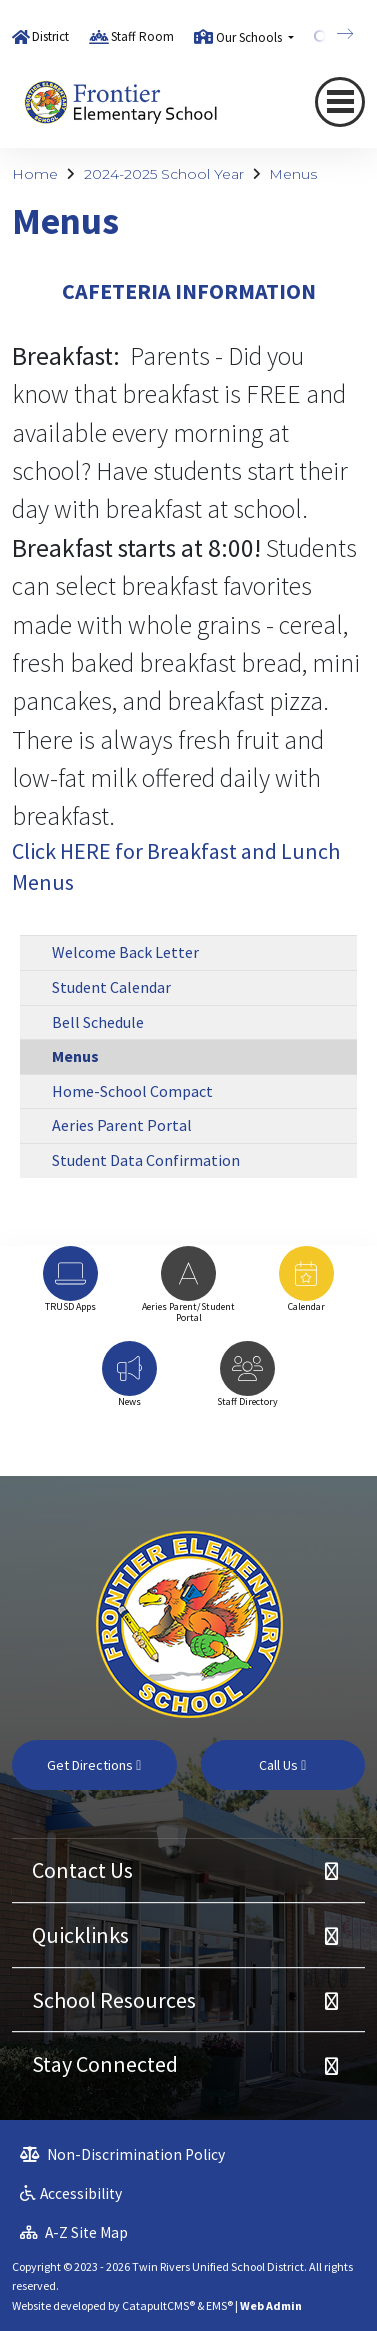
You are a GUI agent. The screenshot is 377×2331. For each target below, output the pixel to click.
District (50, 36)
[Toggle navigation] (340, 102)
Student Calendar (111, 987)
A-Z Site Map (74, 2232)
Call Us (282, 1765)
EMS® (219, 2305)
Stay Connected (105, 2064)
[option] (71, 1288)
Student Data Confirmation (146, 1160)
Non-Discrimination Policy (122, 2154)
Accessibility (71, 2193)
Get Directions (94, 1765)
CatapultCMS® (158, 2305)
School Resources (114, 2000)
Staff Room (142, 36)
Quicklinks (80, 1935)
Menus (293, 174)
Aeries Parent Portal (122, 1125)
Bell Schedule (98, 1022)
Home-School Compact (132, 1091)
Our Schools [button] (250, 37)
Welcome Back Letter (125, 952)
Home (35, 174)
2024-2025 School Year (164, 174)
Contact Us (82, 1870)
